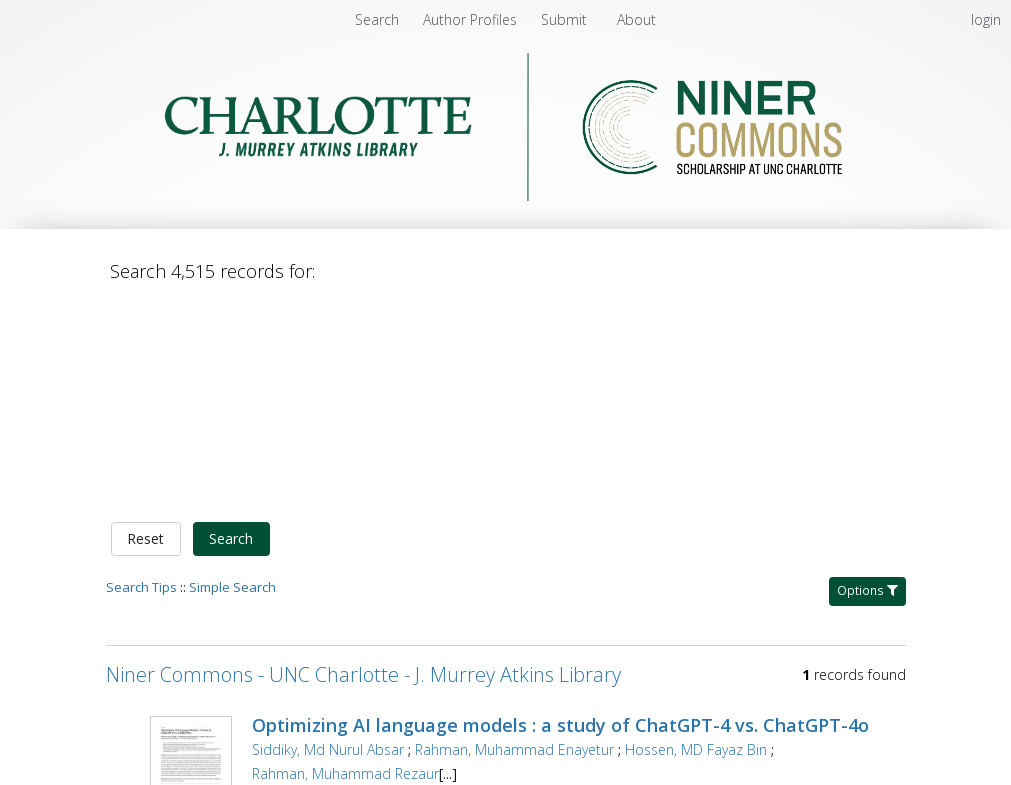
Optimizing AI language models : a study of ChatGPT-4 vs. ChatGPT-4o (560, 515)
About (636, 19)
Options (867, 380)
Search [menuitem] (377, 19)
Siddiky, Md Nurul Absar (328, 539)
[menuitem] (472, 19)
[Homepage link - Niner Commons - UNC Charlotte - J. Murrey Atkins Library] (505, 195)
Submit (566, 19)
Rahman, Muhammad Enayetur (514, 539)
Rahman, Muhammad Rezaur (345, 563)
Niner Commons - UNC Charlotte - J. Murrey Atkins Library (363, 464)
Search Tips (141, 377)
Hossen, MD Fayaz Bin (696, 539)
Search (231, 329)
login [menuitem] (986, 19)
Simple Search (232, 377)
